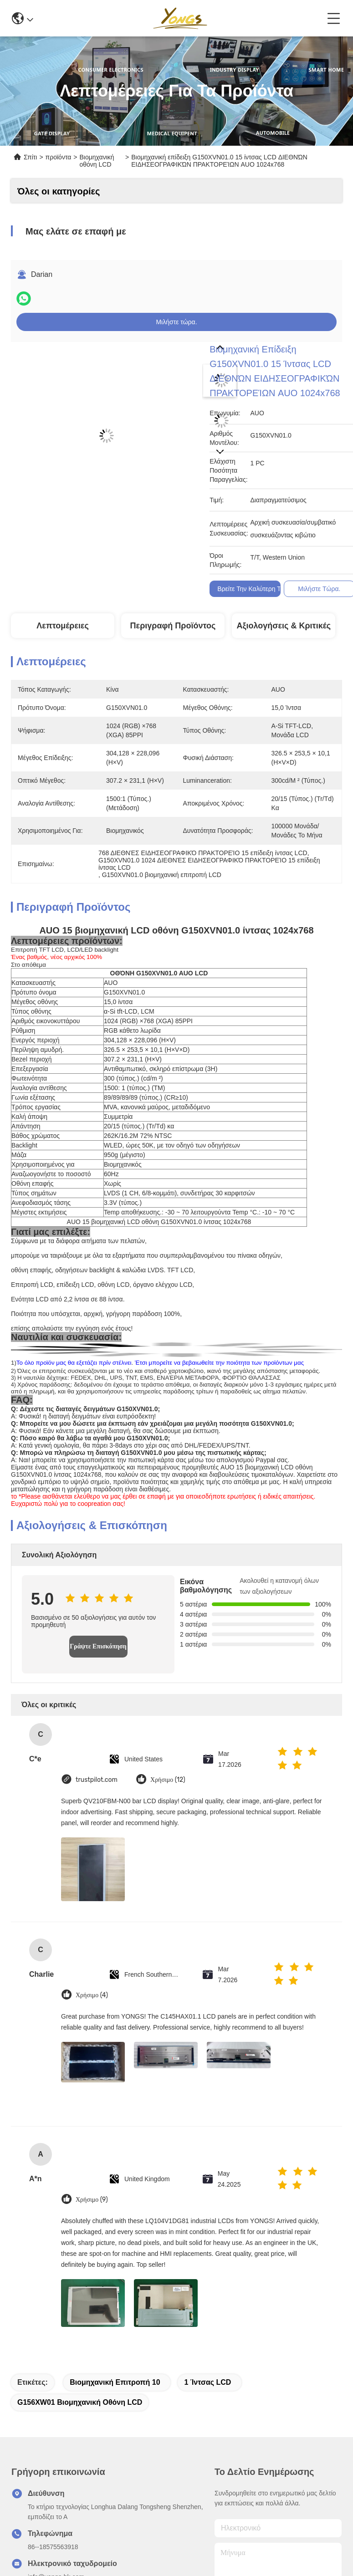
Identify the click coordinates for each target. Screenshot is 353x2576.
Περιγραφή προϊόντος (173, 625)
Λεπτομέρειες (62, 625)
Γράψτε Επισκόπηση (98, 1646)
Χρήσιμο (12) (167, 1780)
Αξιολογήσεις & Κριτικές (283, 625)
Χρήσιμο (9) (92, 2200)
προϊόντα (59, 157)
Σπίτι (30, 157)
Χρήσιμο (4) (92, 1995)
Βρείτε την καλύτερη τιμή (253, 589)
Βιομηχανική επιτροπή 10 (115, 2382)
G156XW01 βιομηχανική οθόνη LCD (79, 2402)
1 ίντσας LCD (207, 2382)
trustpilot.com (97, 1780)
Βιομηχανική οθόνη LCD (97, 160)
